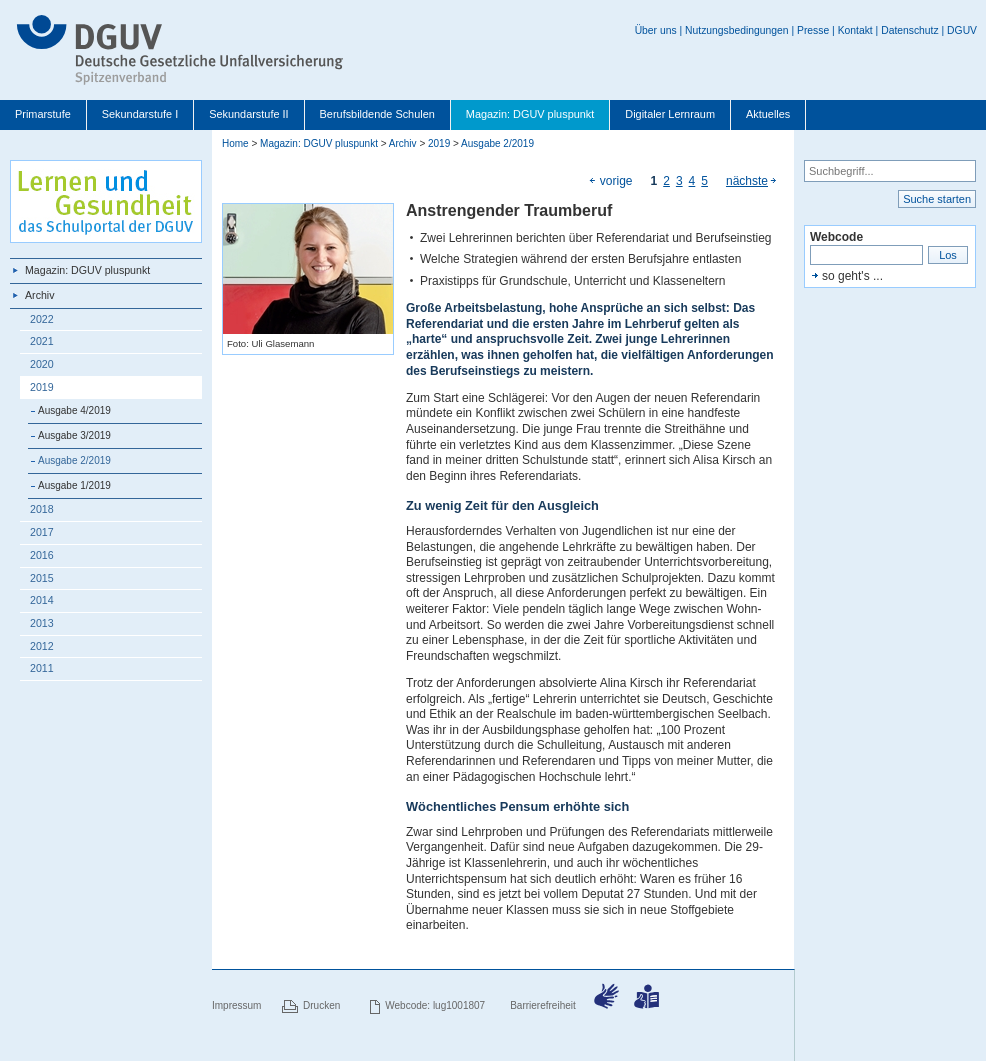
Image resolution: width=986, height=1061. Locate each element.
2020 (42, 364)
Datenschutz (910, 30)
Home (235, 143)
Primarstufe (43, 114)
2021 (42, 341)
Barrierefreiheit (543, 1005)
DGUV (962, 30)
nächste (747, 181)
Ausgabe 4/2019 (74, 410)
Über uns (656, 30)
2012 (42, 646)
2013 (42, 623)
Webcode (836, 237)
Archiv (40, 295)
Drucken (321, 1005)
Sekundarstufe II (248, 114)
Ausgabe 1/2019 (74, 485)
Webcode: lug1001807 (435, 1005)
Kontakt (855, 30)
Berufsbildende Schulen (377, 114)
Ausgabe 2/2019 (74, 460)
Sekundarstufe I (140, 114)
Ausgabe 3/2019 (74, 435)
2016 (42, 555)
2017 (42, 532)
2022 (42, 319)
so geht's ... (852, 276)
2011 (42, 668)
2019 (42, 387)
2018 (42, 509)
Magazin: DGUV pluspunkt (530, 114)
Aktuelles (768, 114)
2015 (42, 578)
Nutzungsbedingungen (737, 30)
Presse (813, 30)
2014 (42, 600)
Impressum (236, 1005)
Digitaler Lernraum (670, 114)
